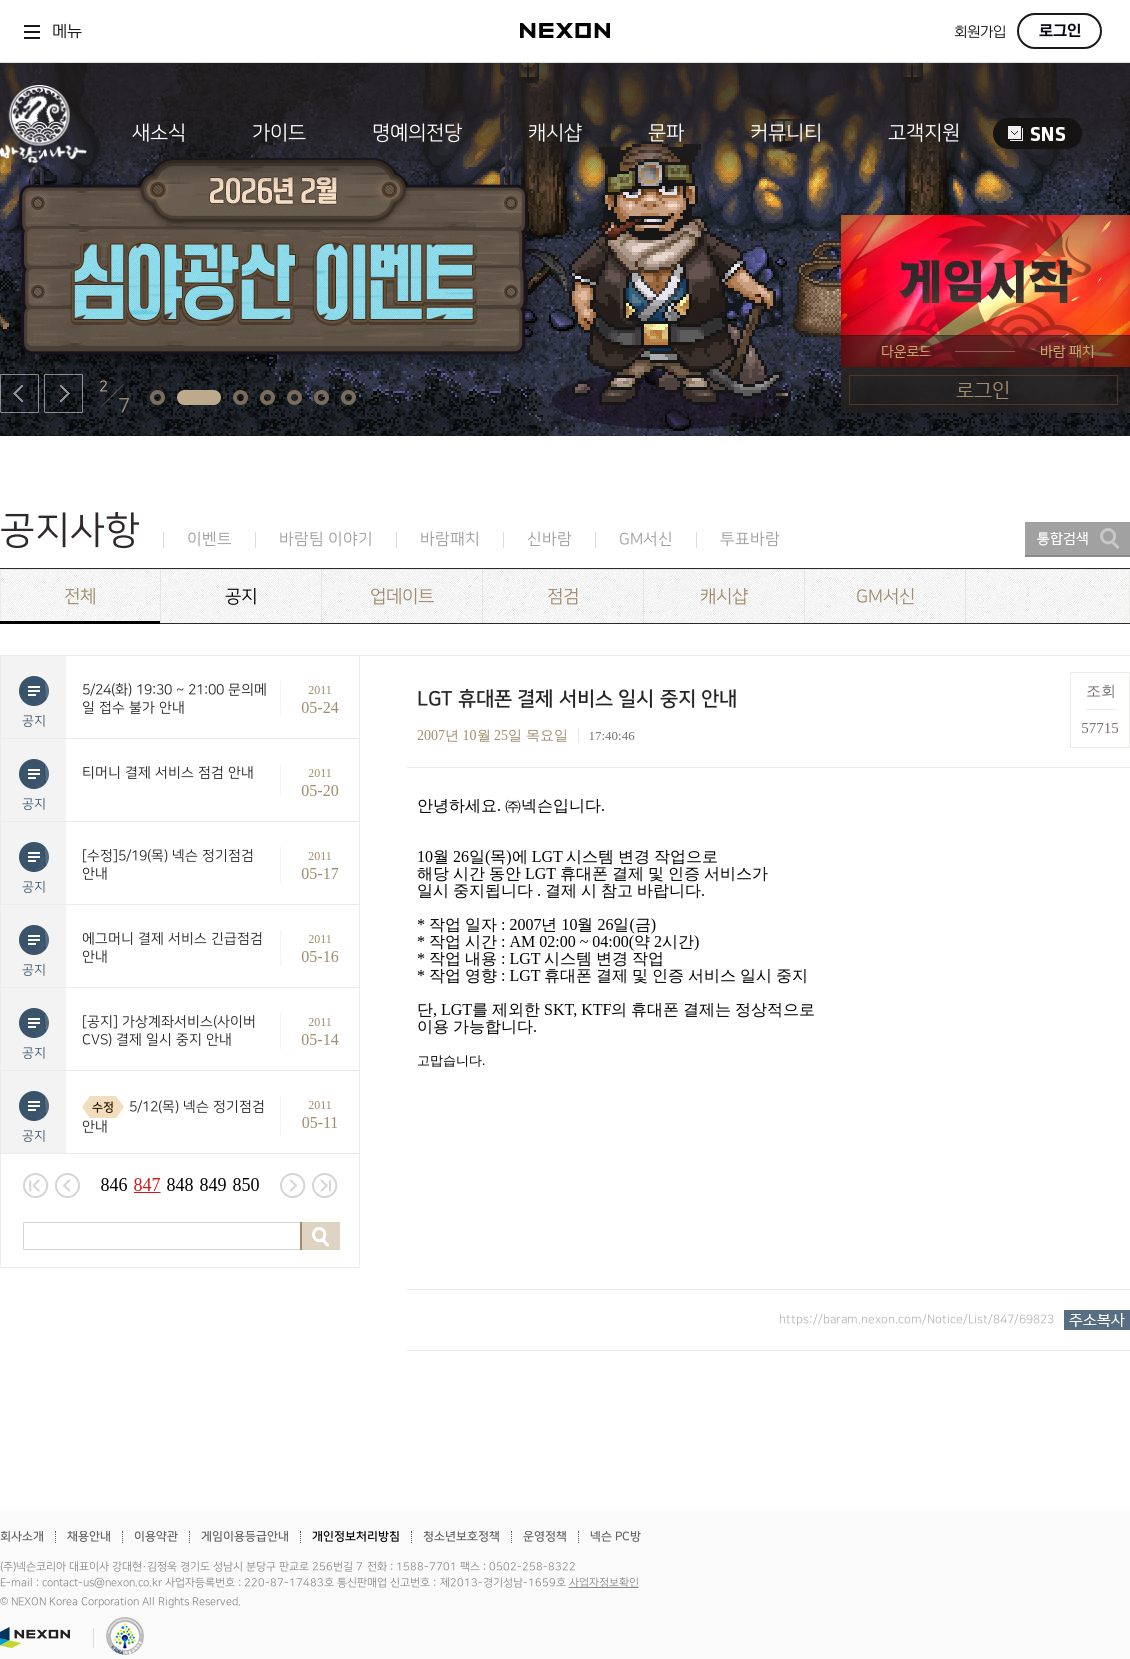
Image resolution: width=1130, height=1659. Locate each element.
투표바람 (750, 539)
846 (114, 1185)
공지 (241, 596)
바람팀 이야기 (326, 539)
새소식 (159, 133)
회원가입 (980, 32)
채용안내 (89, 1536)
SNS (1037, 133)
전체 (80, 596)
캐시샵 (555, 133)
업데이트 (402, 596)
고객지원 (924, 133)
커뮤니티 (786, 133)
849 (213, 1185)
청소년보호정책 (461, 1536)
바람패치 (450, 539)
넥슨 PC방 (615, 1536)
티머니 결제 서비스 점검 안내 (168, 772)
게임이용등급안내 (245, 1536)
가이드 (279, 133)
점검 (563, 596)
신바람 (549, 539)
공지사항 (70, 530)
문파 (666, 133)
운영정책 (545, 1536)
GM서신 (646, 539)
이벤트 (209, 539)
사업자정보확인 (604, 1583)
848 (180, 1185)
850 (246, 1185)
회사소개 (22, 1536)
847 (147, 1185)
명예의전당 (417, 133)
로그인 (1060, 31)
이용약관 (156, 1536)
